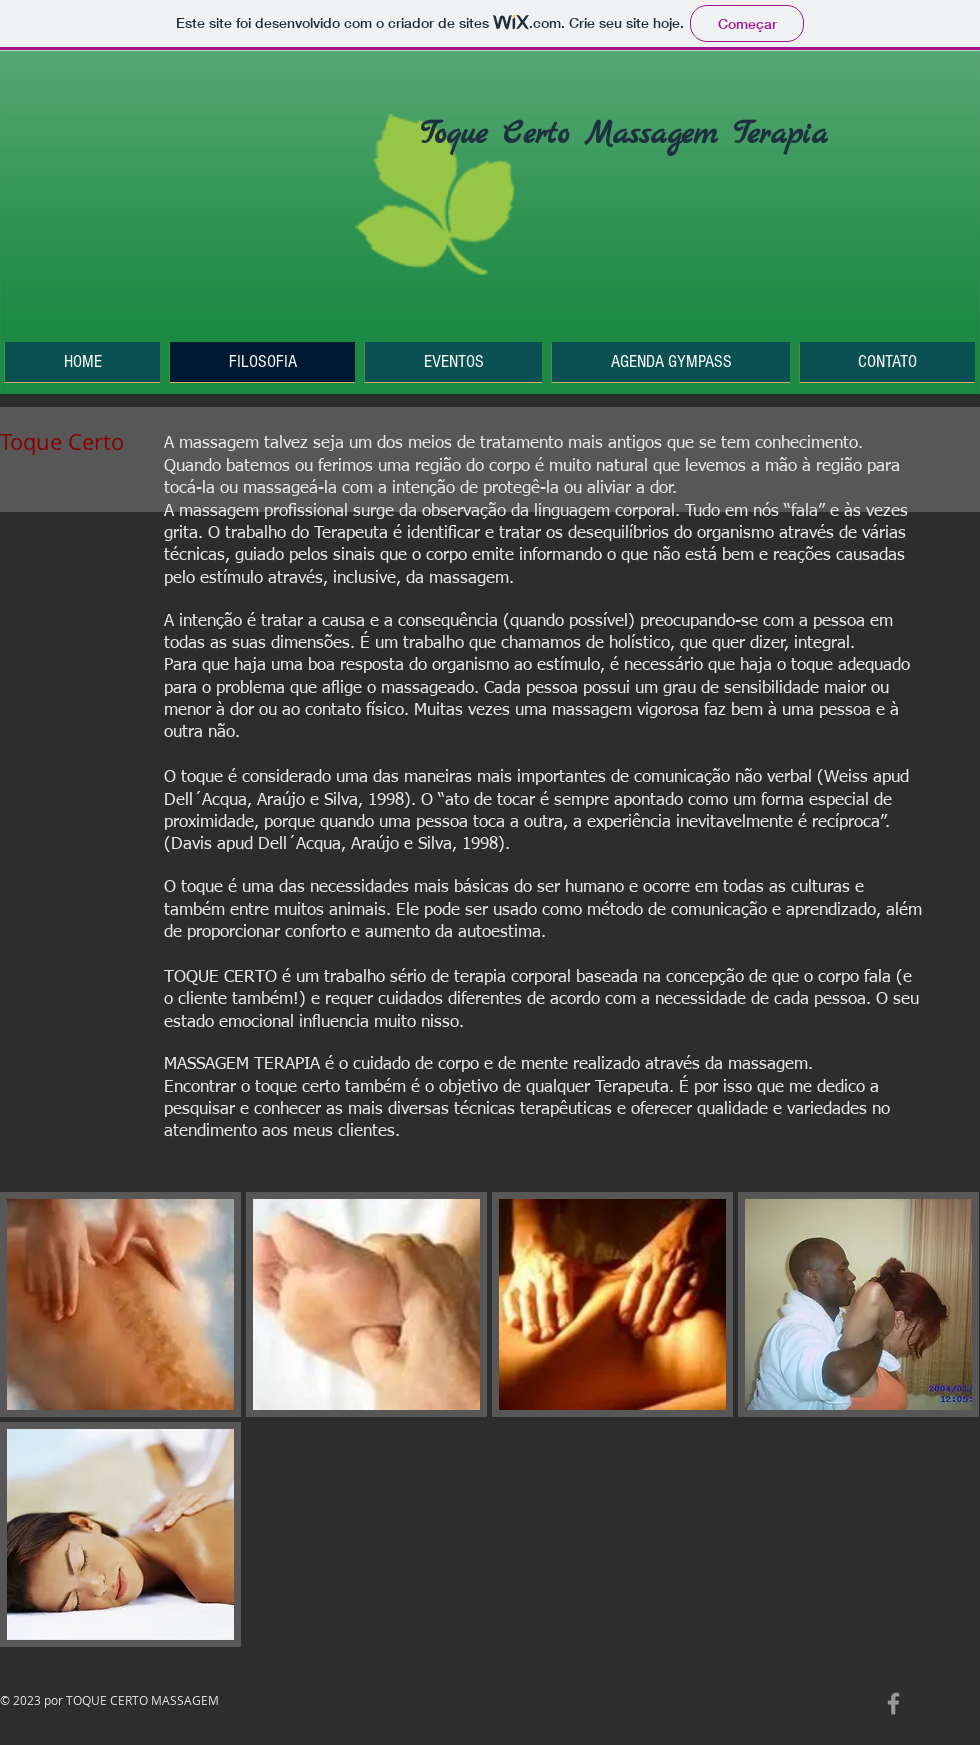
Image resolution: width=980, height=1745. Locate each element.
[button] (120, 1304)
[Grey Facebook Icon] (893, 1703)
